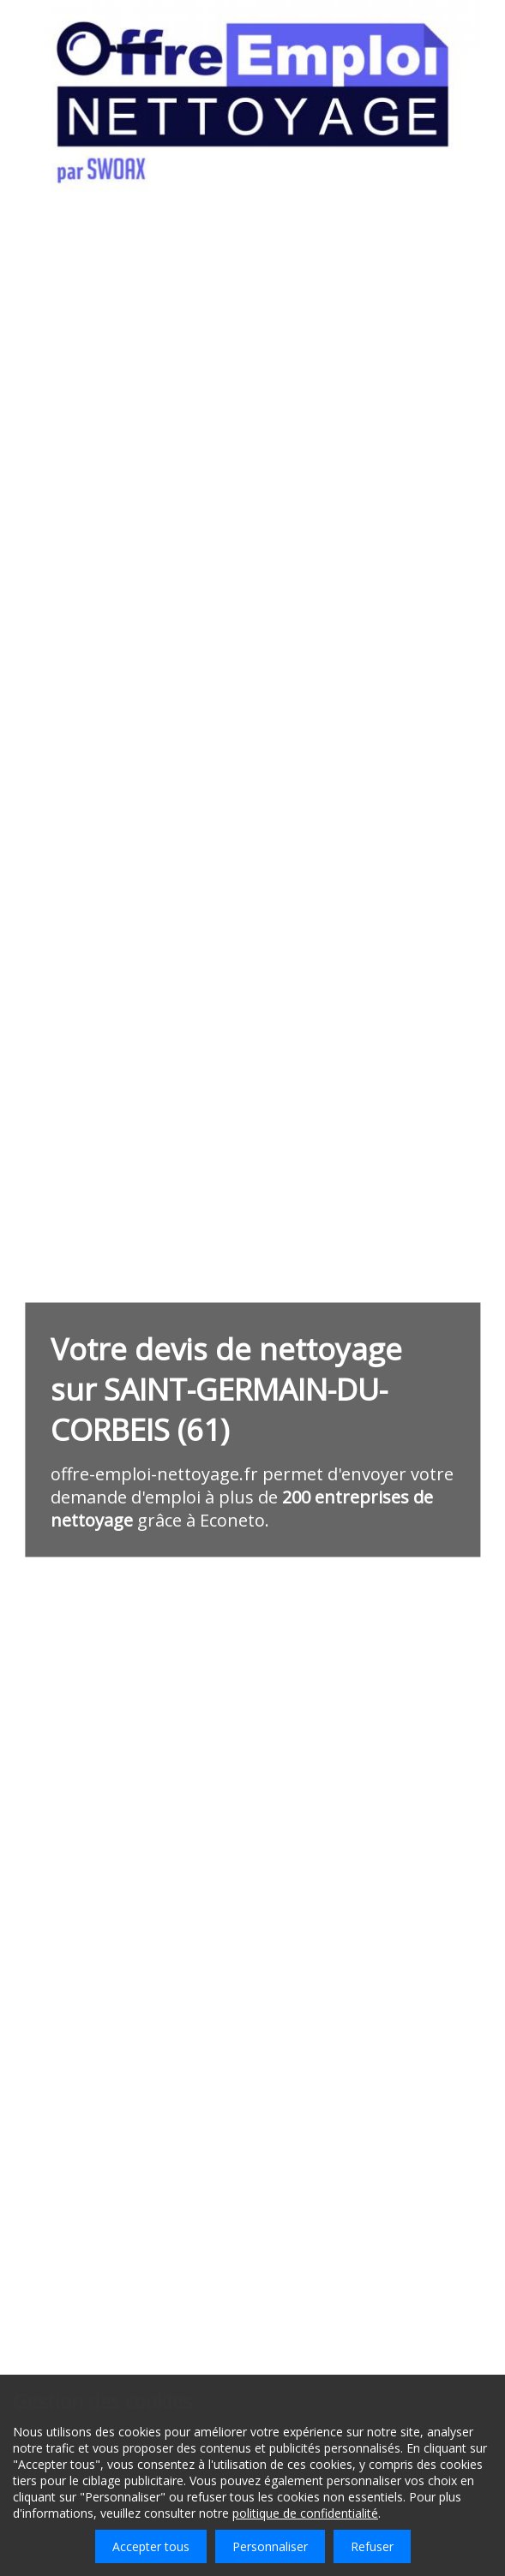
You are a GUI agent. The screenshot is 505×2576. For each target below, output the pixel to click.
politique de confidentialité (305, 2513)
